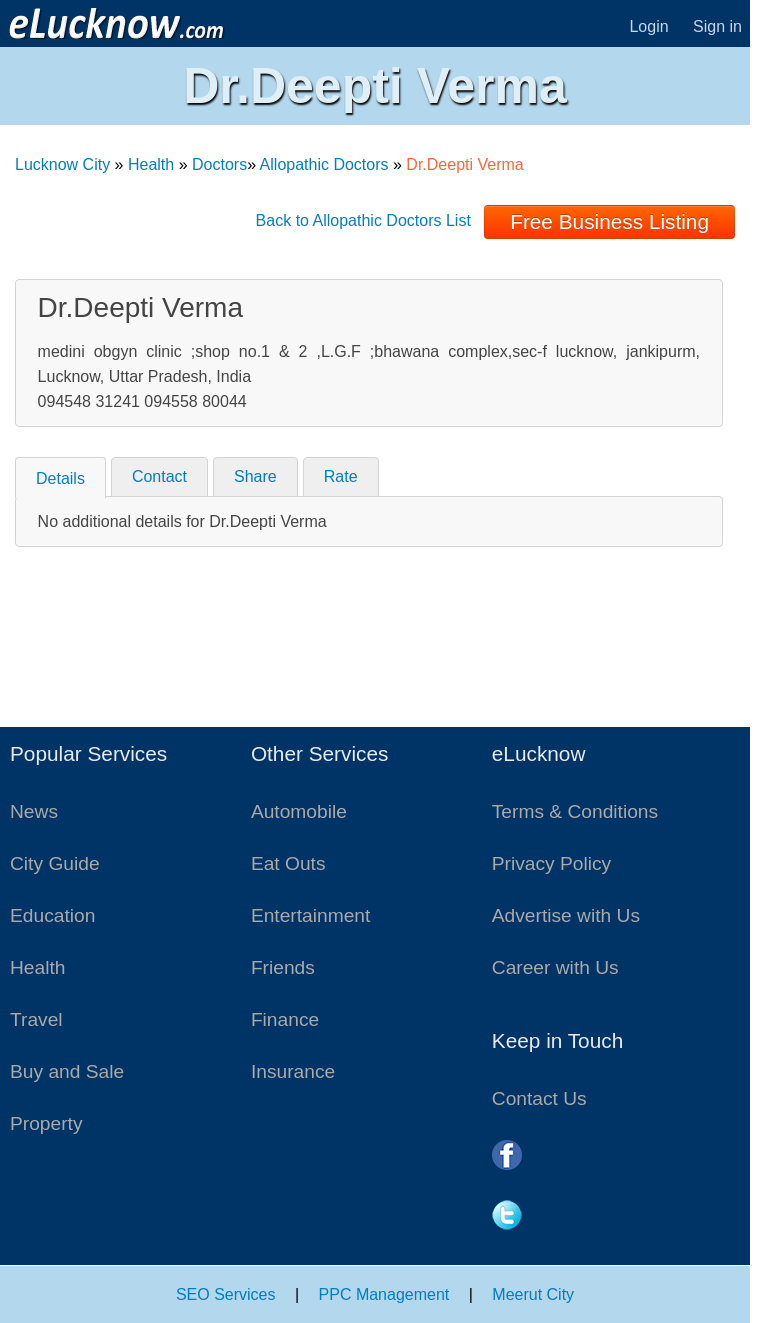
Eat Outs (288, 863)
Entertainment (310, 915)
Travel (36, 1019)
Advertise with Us (566, 915)
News (34, 811)
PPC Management (384, 1294)
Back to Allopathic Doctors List (363, 220)
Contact (159, 476)
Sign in (717, 26)
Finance (285, 1019)
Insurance (293, 1071)
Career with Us (555, 967)
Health (151, 164)
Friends (283, 967)
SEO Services (226, 1294)
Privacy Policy (551, 863)
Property (46, 1123)
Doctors (219, 164)
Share (255, 476)
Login (648, 26)
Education (52, 915)
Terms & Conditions (575, 811)
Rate (341, 476)
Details (60, 478)
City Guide (55, 863)
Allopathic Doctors (324, 164)
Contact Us (539, 1098)
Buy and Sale (67, 1071)
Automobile (299, 811)
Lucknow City (62, 164)
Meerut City (533, 1294)
